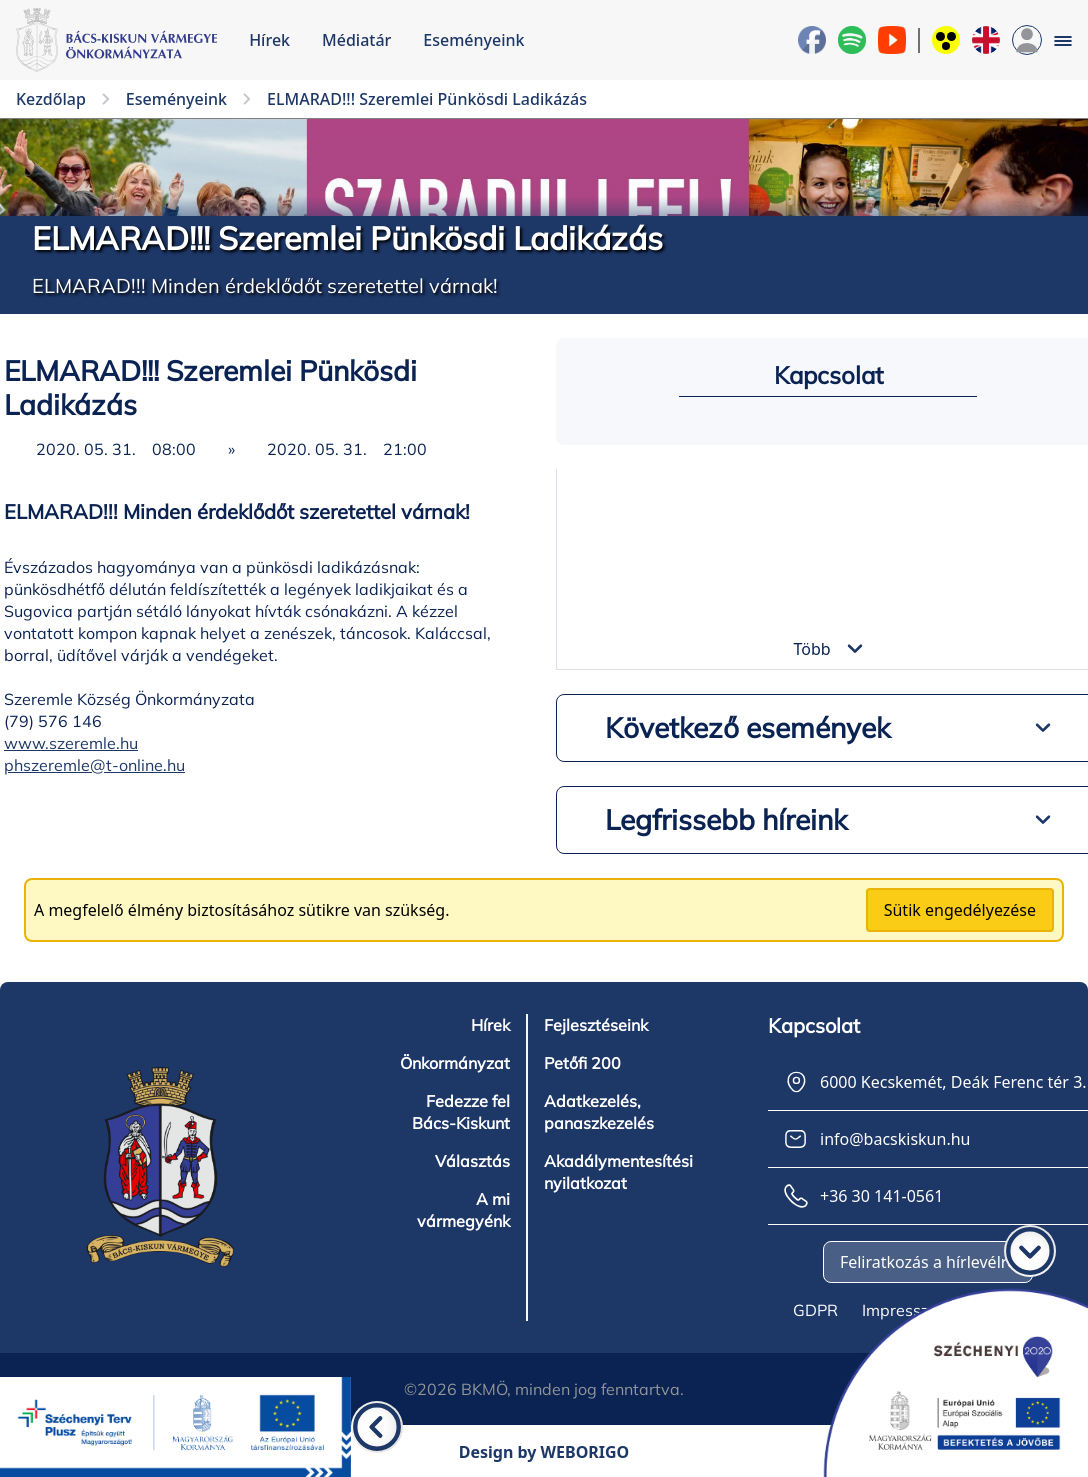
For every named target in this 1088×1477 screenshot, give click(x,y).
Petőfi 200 (582, 1063)
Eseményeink (473, 40)
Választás (472, 1161)
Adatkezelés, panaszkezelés (599, 1112)
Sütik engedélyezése (960, 910)
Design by (544, 1452)
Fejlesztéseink (596, 1025)
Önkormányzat (455, 1063)
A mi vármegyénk (463, 1210)
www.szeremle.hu (71, 743)
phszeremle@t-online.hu (94, 765)
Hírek (269, 40)
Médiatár (356, 40)
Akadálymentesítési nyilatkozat (618, 1172)
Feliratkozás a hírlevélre (928, 1262)
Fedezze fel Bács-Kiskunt (461, 1112)
